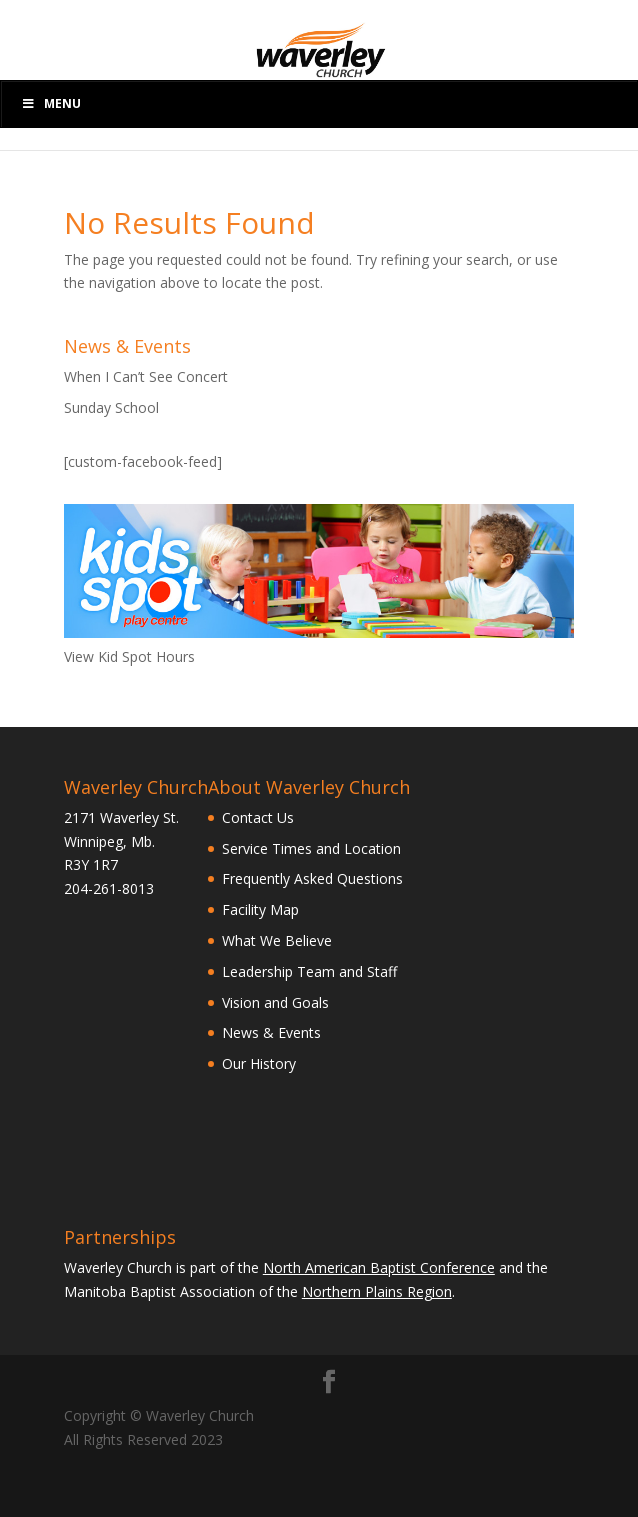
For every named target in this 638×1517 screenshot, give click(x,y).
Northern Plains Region (377, 1291)
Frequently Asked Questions (312, 878)
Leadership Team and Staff (309, 971)
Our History (259, 1063)
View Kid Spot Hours (129, 656)
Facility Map (260, 909)
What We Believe (277, 940)
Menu (51, 103)
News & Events (271, 1032)
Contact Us (258, 817)
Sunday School (111, 407)
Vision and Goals (275, 1002)
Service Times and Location (311, 848)
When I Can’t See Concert (146, 376)
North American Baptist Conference (379, 1267)
